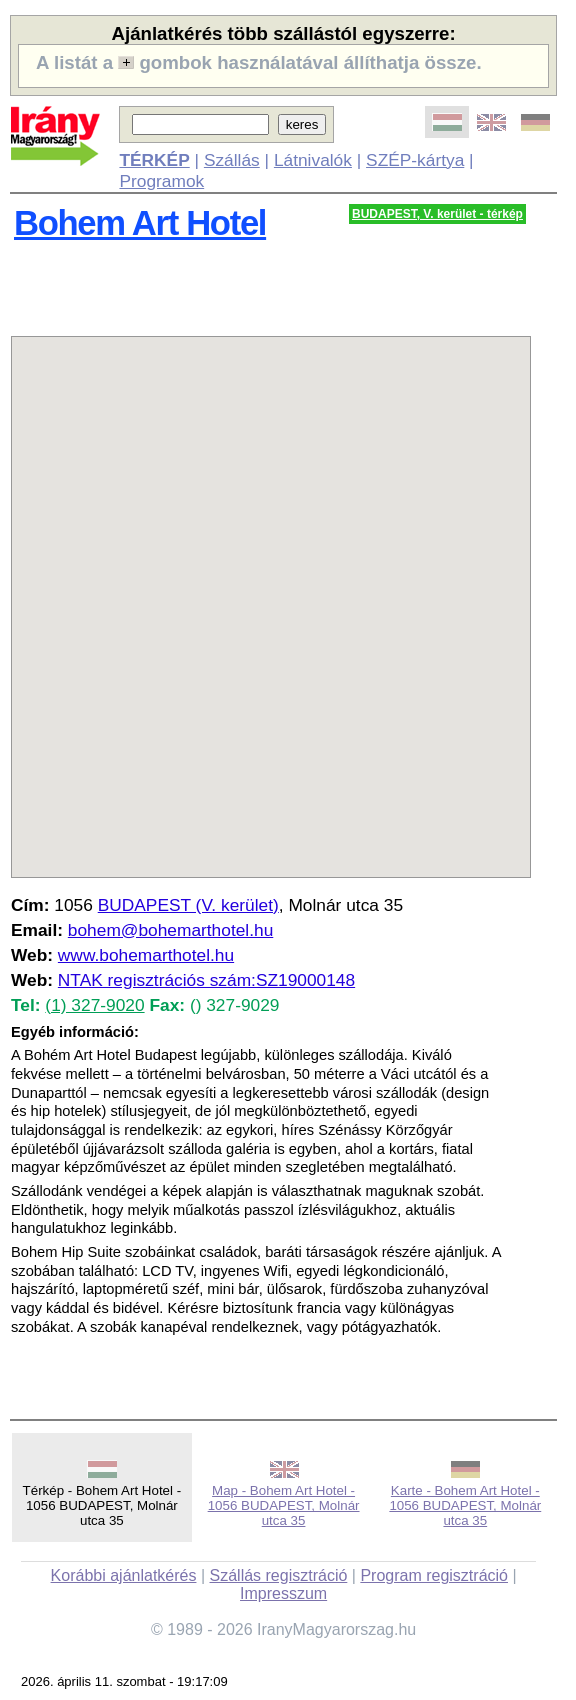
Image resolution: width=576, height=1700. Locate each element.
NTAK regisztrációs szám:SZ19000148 (206, 980)
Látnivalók (313, 160)
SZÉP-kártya (415, 160)
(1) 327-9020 (94, 1005)
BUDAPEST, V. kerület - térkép (437, 214)
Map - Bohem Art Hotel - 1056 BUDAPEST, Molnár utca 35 (284, 1505)
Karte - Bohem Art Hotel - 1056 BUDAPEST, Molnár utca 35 (465, 1505)
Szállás (232, 160)
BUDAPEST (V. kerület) (188, 905)
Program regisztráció (434, 1575)
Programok (161, 181)
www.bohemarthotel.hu (146, 955)
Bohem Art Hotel (140, 223)
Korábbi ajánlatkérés (124, 1575)
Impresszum (283, 1593)
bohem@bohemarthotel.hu (170, 930)
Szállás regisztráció (279, 1575)
